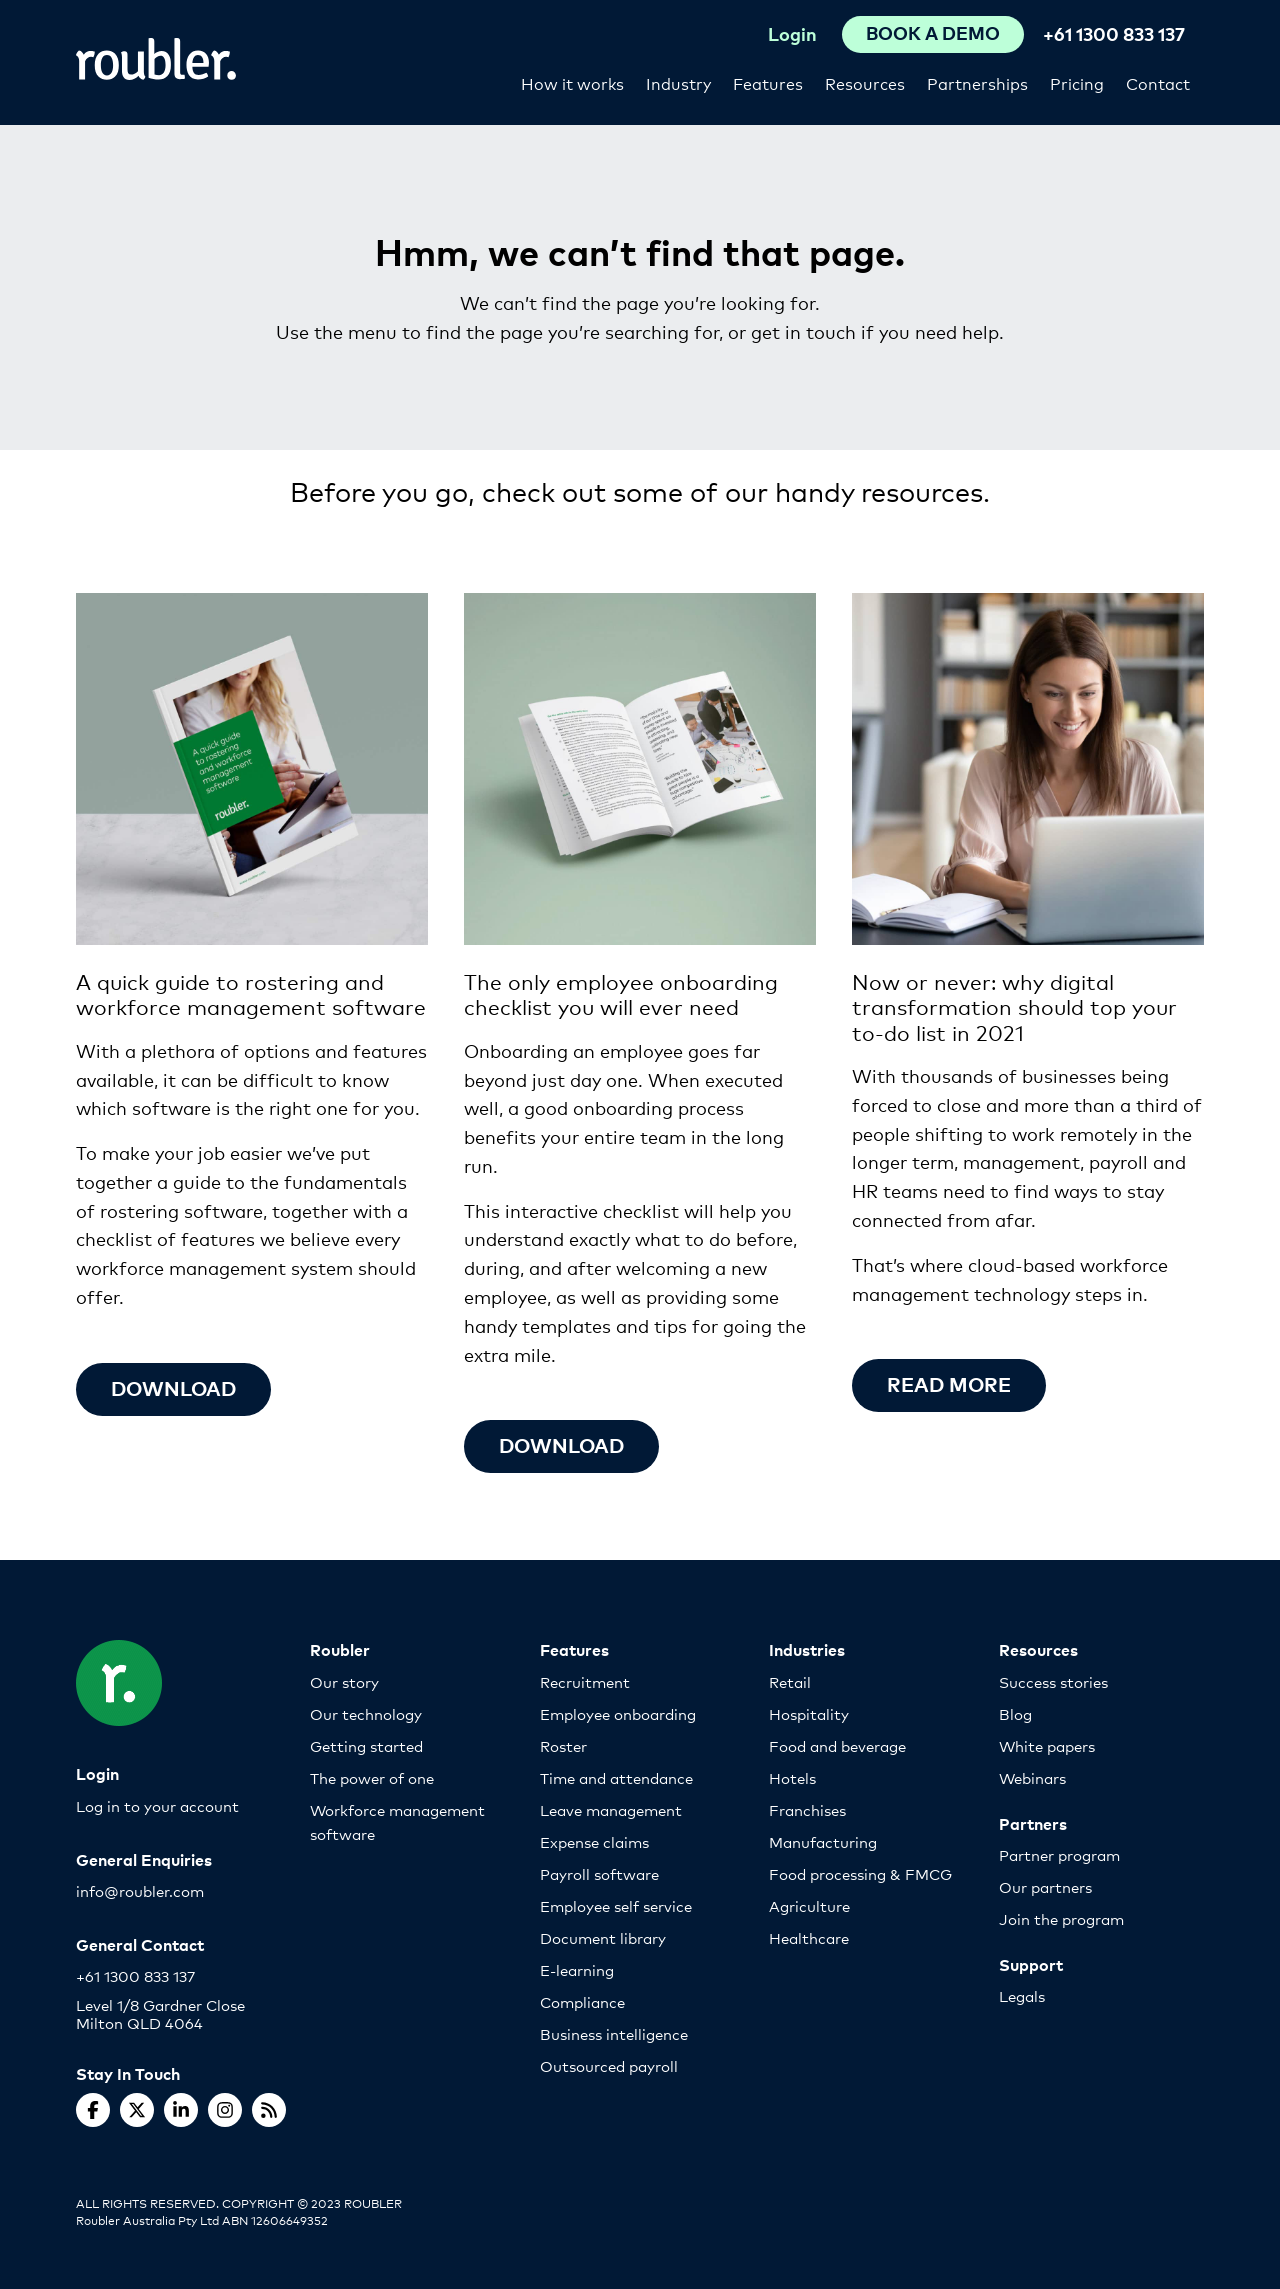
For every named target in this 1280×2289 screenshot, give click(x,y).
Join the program (1061, 1918)
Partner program (1059, 1854)
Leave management (611, 1809)
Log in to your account (157, 1805)
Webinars (1032, 1777)
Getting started (366, 1745)
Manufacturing (823, 1841)
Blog (1015, 1713)
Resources (865, 82)
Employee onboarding (618, 1713)
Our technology (366, 1713)
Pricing (1077, 82)
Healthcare (809, 1937)
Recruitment (585, 1681)
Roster (563, 1745)
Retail (790, 1681)
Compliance (582, 2001)
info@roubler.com (140, 1890)
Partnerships (977, 82)
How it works (572, 82)
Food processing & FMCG (860, 1873)
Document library (603, 1937)
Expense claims (594, 1841)
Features (768, 82)
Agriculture (809, 1905)
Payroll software (599, 1873)
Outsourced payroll (609, 2065)
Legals (1022, 1995)
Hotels (792, 1777)
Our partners (1045, 1886)
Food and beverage (837, 1745)
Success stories (1053, 1681)
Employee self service (616, 1905)
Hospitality (809, 1713)
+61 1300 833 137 (1114, 33)
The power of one (372, 1777)
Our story (344, 1681)
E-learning (577, 1969)
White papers (1047, 1745)
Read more (950, 1383)
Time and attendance (616, 1777)
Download (175, 1387)
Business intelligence (614, 2033)
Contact (1158, 82)
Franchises (807, 1809)
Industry (678, 82)
